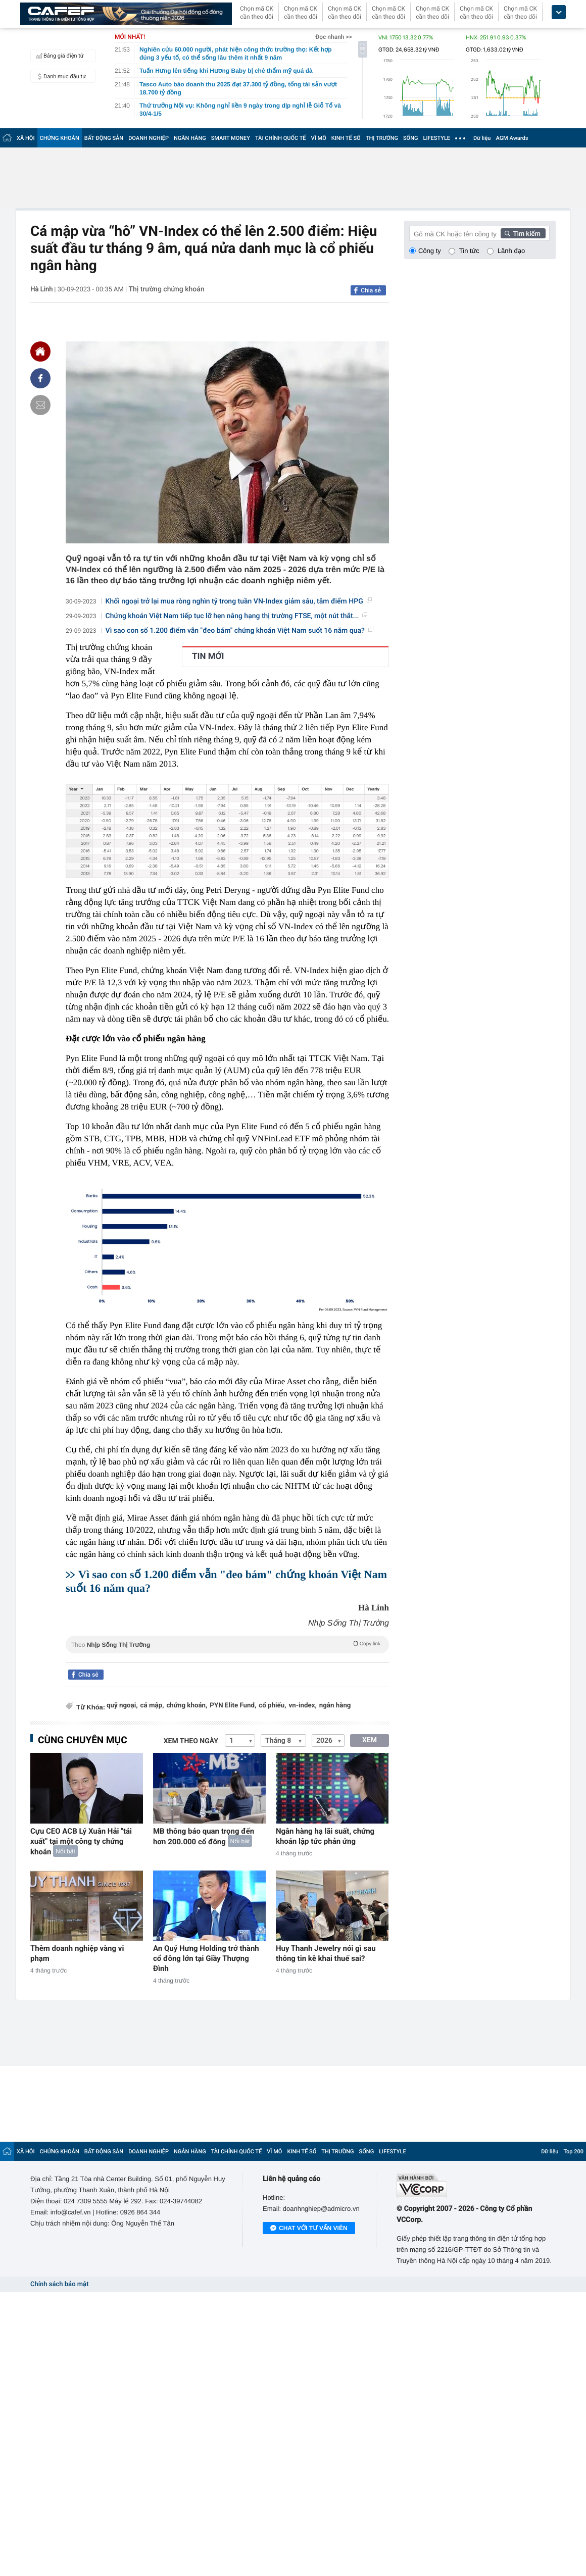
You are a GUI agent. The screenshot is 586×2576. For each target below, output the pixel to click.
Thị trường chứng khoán (166, 289)
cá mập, (152, 1705)
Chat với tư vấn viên (309, 2228)
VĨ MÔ (318, 138)
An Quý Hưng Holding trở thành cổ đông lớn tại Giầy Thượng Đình (206, 1958)
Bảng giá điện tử (58, 55)
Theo (227, 1643)
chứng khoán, (186, 1705)
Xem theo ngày (191, 1741)
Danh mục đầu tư (59, 76)
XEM (369, 1740)
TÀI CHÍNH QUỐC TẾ (280, 138)
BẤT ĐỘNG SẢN (103, 138)
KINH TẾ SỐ (346, 138)
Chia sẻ (371, 290)
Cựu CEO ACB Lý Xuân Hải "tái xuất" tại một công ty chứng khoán (81, 1841)
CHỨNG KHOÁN (59, 138)
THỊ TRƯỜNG (382, 138)
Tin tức (469, 251)
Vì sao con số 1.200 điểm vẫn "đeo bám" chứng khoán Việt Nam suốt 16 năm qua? (239, 631)
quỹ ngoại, (122, 1705)
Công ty (429, 251)
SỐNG (410, 138)
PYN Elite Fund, (233, 1705)
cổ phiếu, (272, 1705)
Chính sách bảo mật (59, 2284)
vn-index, (303, 1705)
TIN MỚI (208, 656)
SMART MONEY (230, 138)
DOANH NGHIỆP (148, 138)
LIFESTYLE (436, 138)
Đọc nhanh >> (333, 36)
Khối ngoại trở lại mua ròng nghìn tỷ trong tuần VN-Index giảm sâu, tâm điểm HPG (239, 601)
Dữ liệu (482, 138)
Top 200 (573, 2151)
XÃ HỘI (26, 138)
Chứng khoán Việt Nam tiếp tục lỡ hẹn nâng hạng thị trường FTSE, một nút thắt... (237, 616)
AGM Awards (512, 138)
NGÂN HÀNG (190, 138)
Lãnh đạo (511, 251)
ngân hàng (335, 1705)
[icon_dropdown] (559, 12)
